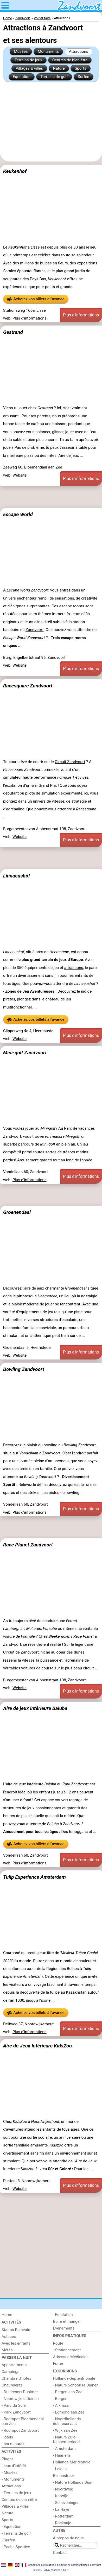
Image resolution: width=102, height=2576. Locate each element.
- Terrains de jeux (16, 2492)
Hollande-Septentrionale (74, 2378)
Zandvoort (34, 629)
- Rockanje (62, 2523)
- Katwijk (60, 2496)
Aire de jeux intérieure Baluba (35, 1708)
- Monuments (13, 2479)
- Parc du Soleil (15, 2405)
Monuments (48, 51)
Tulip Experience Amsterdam (34, 1877)
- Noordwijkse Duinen (20, 2398)
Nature (59, 68)
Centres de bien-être (69, 60)
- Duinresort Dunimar (20, 2392)
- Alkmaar (61, 2405)
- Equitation (63, 2314)
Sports (80, 68)
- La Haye (61, 2509)
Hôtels (7, 2437)
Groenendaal (17, 1212)
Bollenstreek (64, 2475)
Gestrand (13, 332)
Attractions (78, 51)
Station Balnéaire (16, 2329)
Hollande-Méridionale (72, 2462)
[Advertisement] (51, 121)
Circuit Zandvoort (70, 761)
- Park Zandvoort (16, 2412)
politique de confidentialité (72, 2565)
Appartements (14, 2365)
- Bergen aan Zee (67, 2392)
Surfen (83, 76)
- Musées (9, 2472)
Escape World (18, 514)
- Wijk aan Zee (65, 2430)
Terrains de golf (54, 76)
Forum (59, 2363)
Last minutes (13, 2444)
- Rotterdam (63, 2516)
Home (7, 2314)
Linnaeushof (16, 876)
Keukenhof (15, 171)
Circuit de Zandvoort (21, 1652)
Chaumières (12, 2385)
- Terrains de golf (16, 2533)
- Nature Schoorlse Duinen (76, 2385)
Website (19, 475)
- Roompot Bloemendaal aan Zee (23, 2421)
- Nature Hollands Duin (72, 2482)
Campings (10, 2371)
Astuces (9, 2336)
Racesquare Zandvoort (28, 686)
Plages (8, 2459)
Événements (64, 2328)
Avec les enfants (16, 2343)
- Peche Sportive (16, 2547)
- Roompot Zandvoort (20, 2430)
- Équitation (11, 2526)
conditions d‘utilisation (41, 2565)
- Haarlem (61, 2455)
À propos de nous (68, 2538)
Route (58, 2343)
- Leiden (60, 2469)
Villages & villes (29, 68)
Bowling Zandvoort (23, 1369)
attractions (73, 967)
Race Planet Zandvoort (28, 1545)
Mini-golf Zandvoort (25, 1053)
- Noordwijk (63, 2489)
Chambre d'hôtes (16, 2378)
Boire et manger (67, 2321)
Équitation (21, 76)
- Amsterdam (64, 2448)
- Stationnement (67, 2350)
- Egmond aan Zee (69, 2412)
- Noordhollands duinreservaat (67, 2421)
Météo (7, 2350)
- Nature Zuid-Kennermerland (66, 2439)
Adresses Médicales (70, 2356)
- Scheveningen (66, 2502)
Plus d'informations (29, 318)
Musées (21, 51)
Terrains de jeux (28, 60)
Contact (60, 2552)
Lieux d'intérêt (14, 2465)
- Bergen (60, 2398)
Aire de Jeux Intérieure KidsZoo (37, 2046)
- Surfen (8, 2540)
